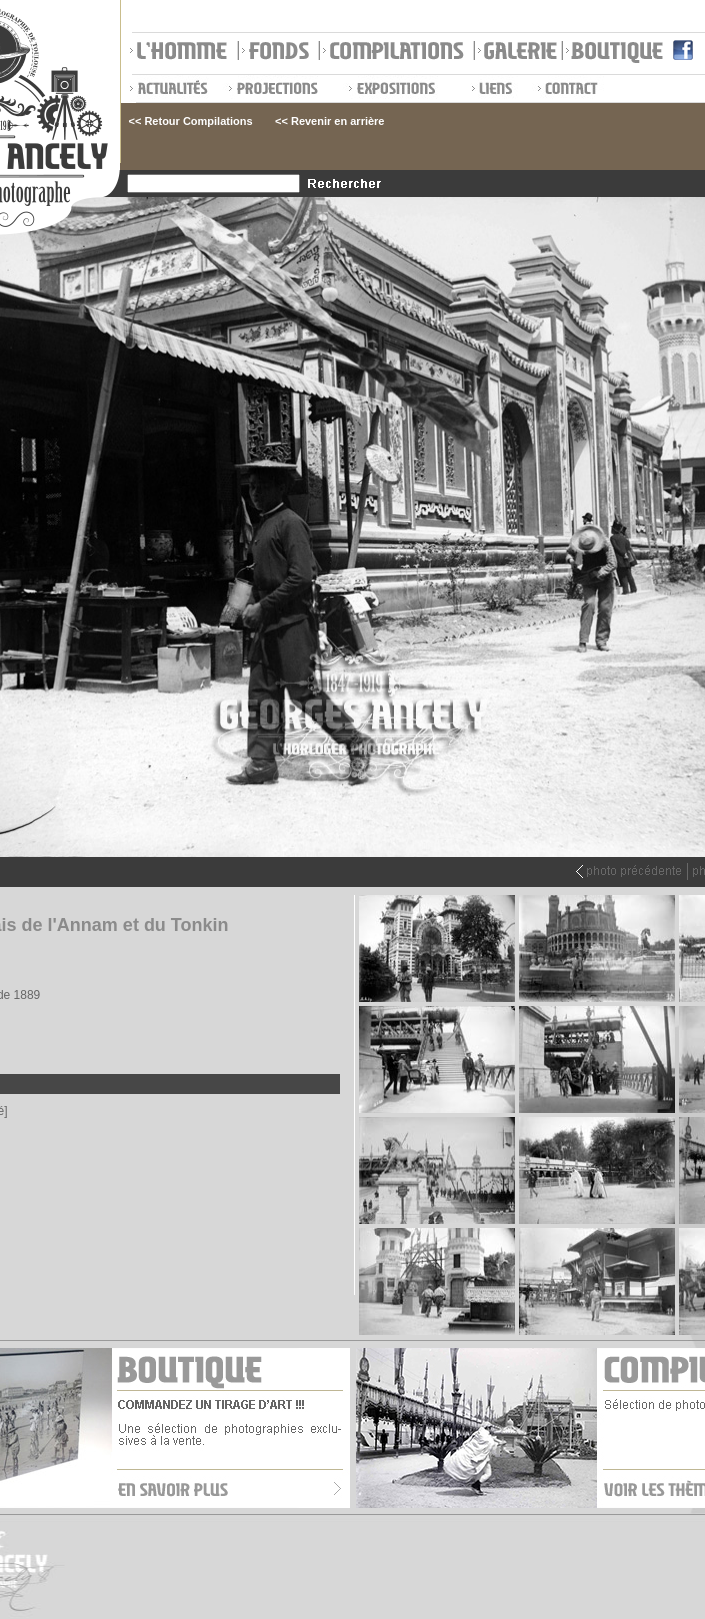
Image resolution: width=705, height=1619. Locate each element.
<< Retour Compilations (191, 121)
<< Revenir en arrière (329, 121)
